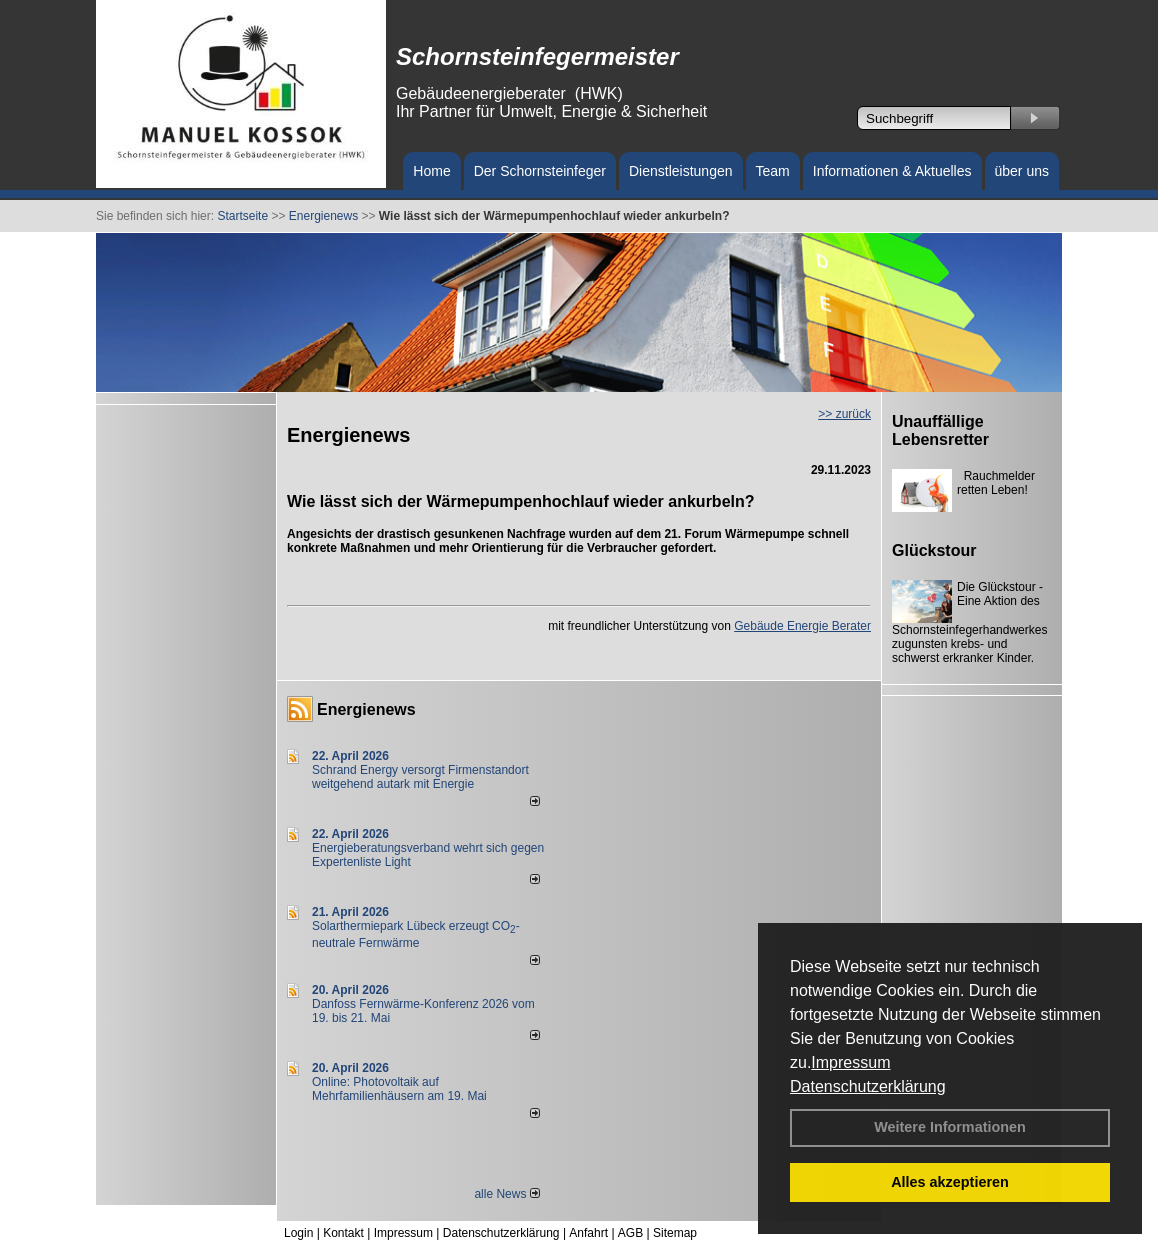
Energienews (366, 709)
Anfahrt (588, 1233)
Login (298, 1233)
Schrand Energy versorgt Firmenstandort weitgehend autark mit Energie (420, 777)
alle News (506, 1194)
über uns (1022, 171)
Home (431, 171)
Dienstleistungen (681, 171)
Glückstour (934, 550)
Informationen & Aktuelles (892, 171)
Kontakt (343, 1233)
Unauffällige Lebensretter (940, 430)
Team (773, 171)
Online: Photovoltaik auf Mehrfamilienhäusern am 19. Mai (399, 1089)
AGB (630, 1233)
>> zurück (844, 414)
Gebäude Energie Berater (802, 626)
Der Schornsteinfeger (540, 171)
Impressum (850, 1062)
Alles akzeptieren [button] (950, 1182)
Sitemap (675, 1233)
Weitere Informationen (950, 1127)
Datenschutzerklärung (868, 1086)
